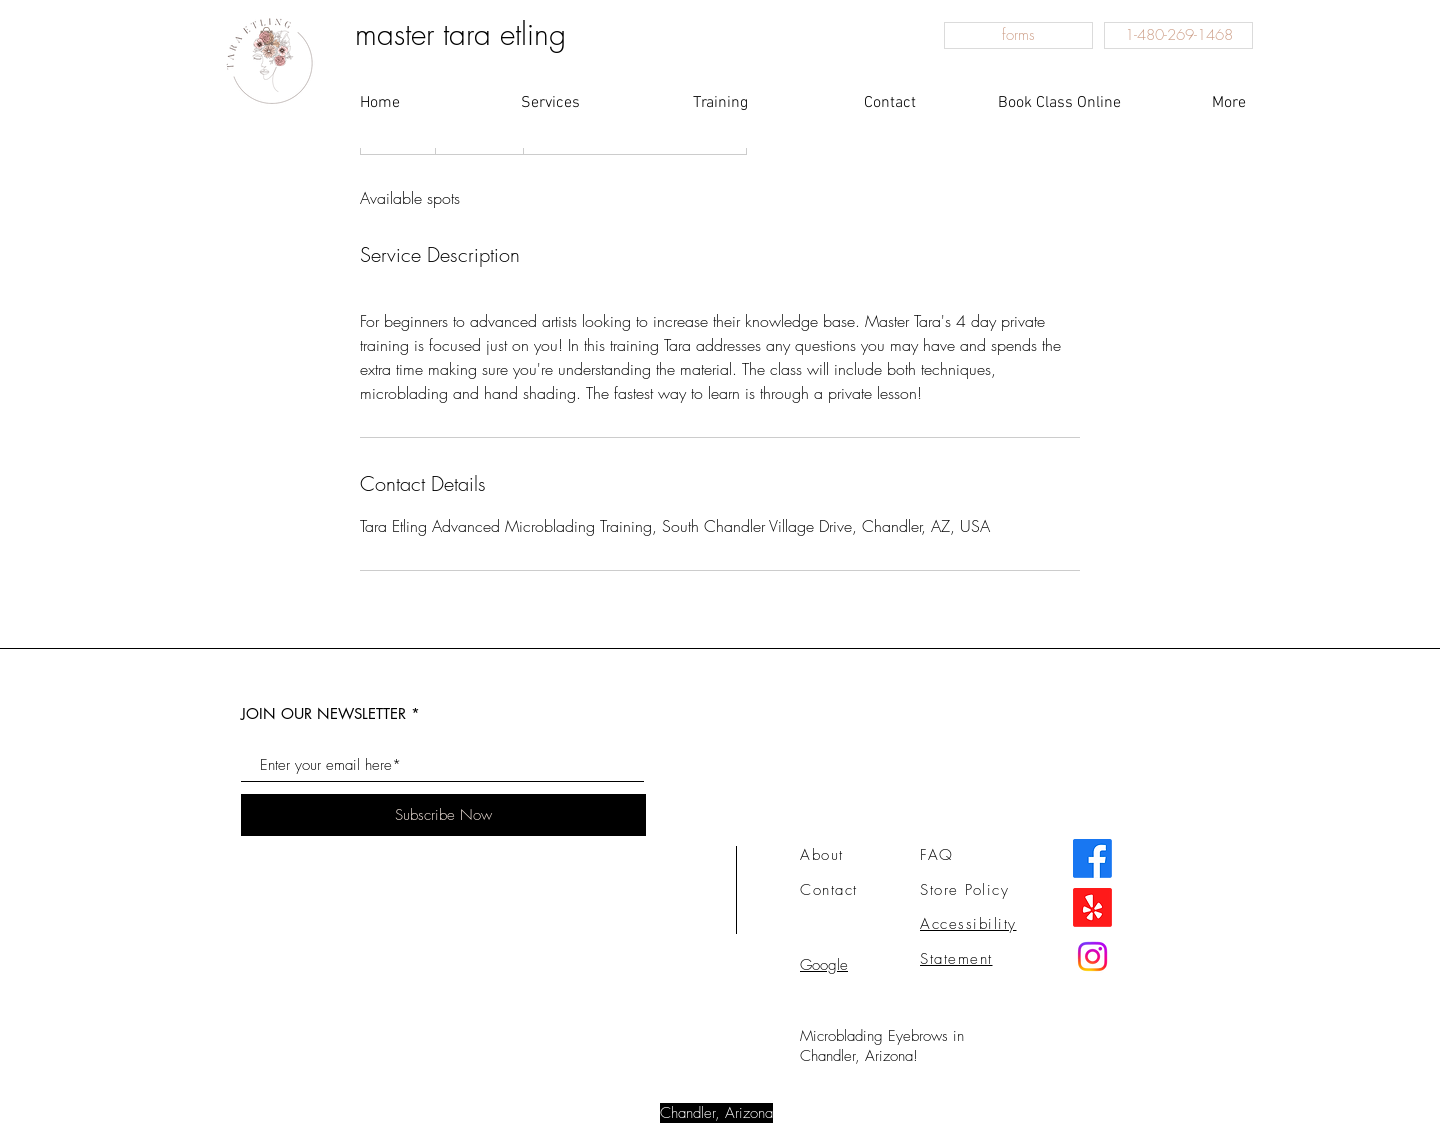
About (822, 855)
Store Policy (964, 890)
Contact (829, 890)
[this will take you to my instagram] (1092, 956)
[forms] (1018, 35)
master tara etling (460, 34)
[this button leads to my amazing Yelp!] (1092, 907)
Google (824, 965)
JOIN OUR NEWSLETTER (323, 713)
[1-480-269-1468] (1178, 35)
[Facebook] (1092, 858)
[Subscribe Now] (443, 815)
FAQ (937, 855)
